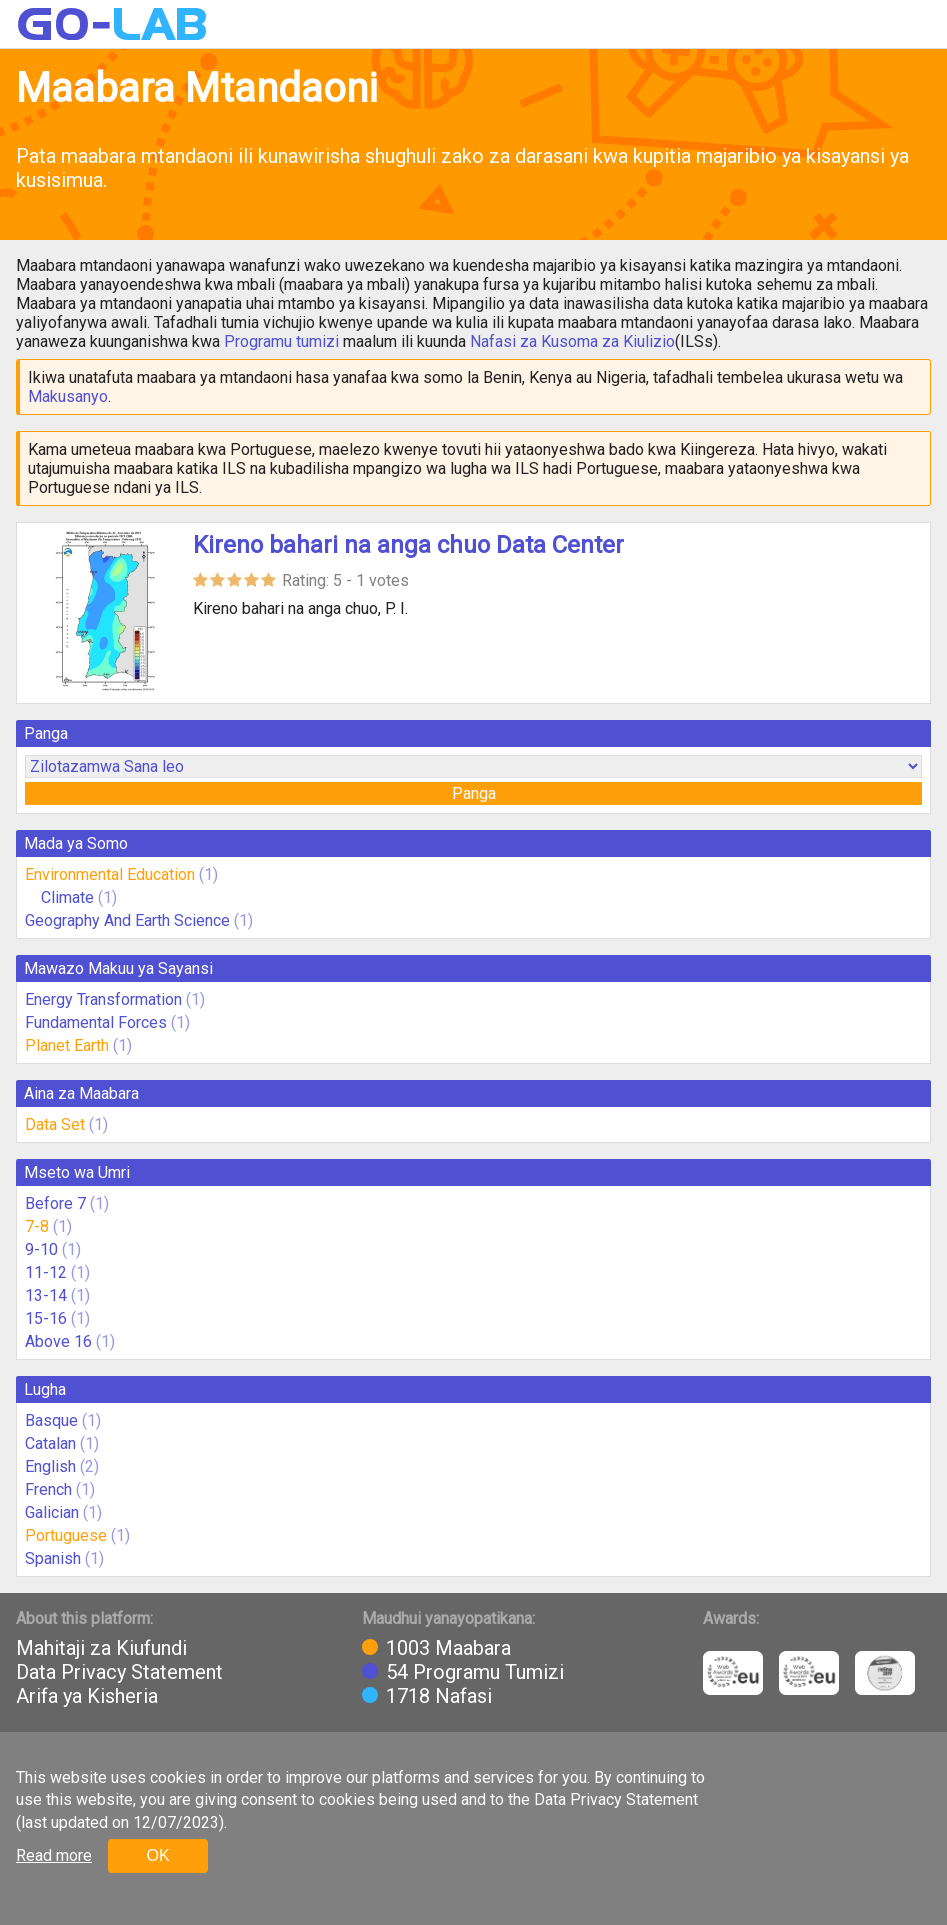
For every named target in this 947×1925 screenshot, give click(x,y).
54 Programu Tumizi (475, 1672)
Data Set (55, 1124)
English (50, 1466)
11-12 (46, 1272)
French (48, 1489)
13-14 (46, 1295)
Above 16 (58, 1341)
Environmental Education (110, 874)
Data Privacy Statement (119, 1672)
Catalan (50, 1443)
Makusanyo (68, 396)
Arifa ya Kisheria (87, 1696)
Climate (69, 897)
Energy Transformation (103, 999)
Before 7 (55, 1203)
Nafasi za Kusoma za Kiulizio (572, 341)
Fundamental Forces (96, 1022)
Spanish (53, 1558)
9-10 (41, 1249)
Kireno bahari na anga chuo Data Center (408, 545)
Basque (51, 1420)
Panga (474, 793)
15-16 (46, 1318)
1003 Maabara (448, 1648)
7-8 (37, 1226)
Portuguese (66, 1535)
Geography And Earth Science (127, 920)
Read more (54, 1855)
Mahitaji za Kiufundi (101, 1648)
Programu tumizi (281, 341)
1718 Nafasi (439, 1696)
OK (157, 1855)
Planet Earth (67, 1045)
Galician (52, 1512)
